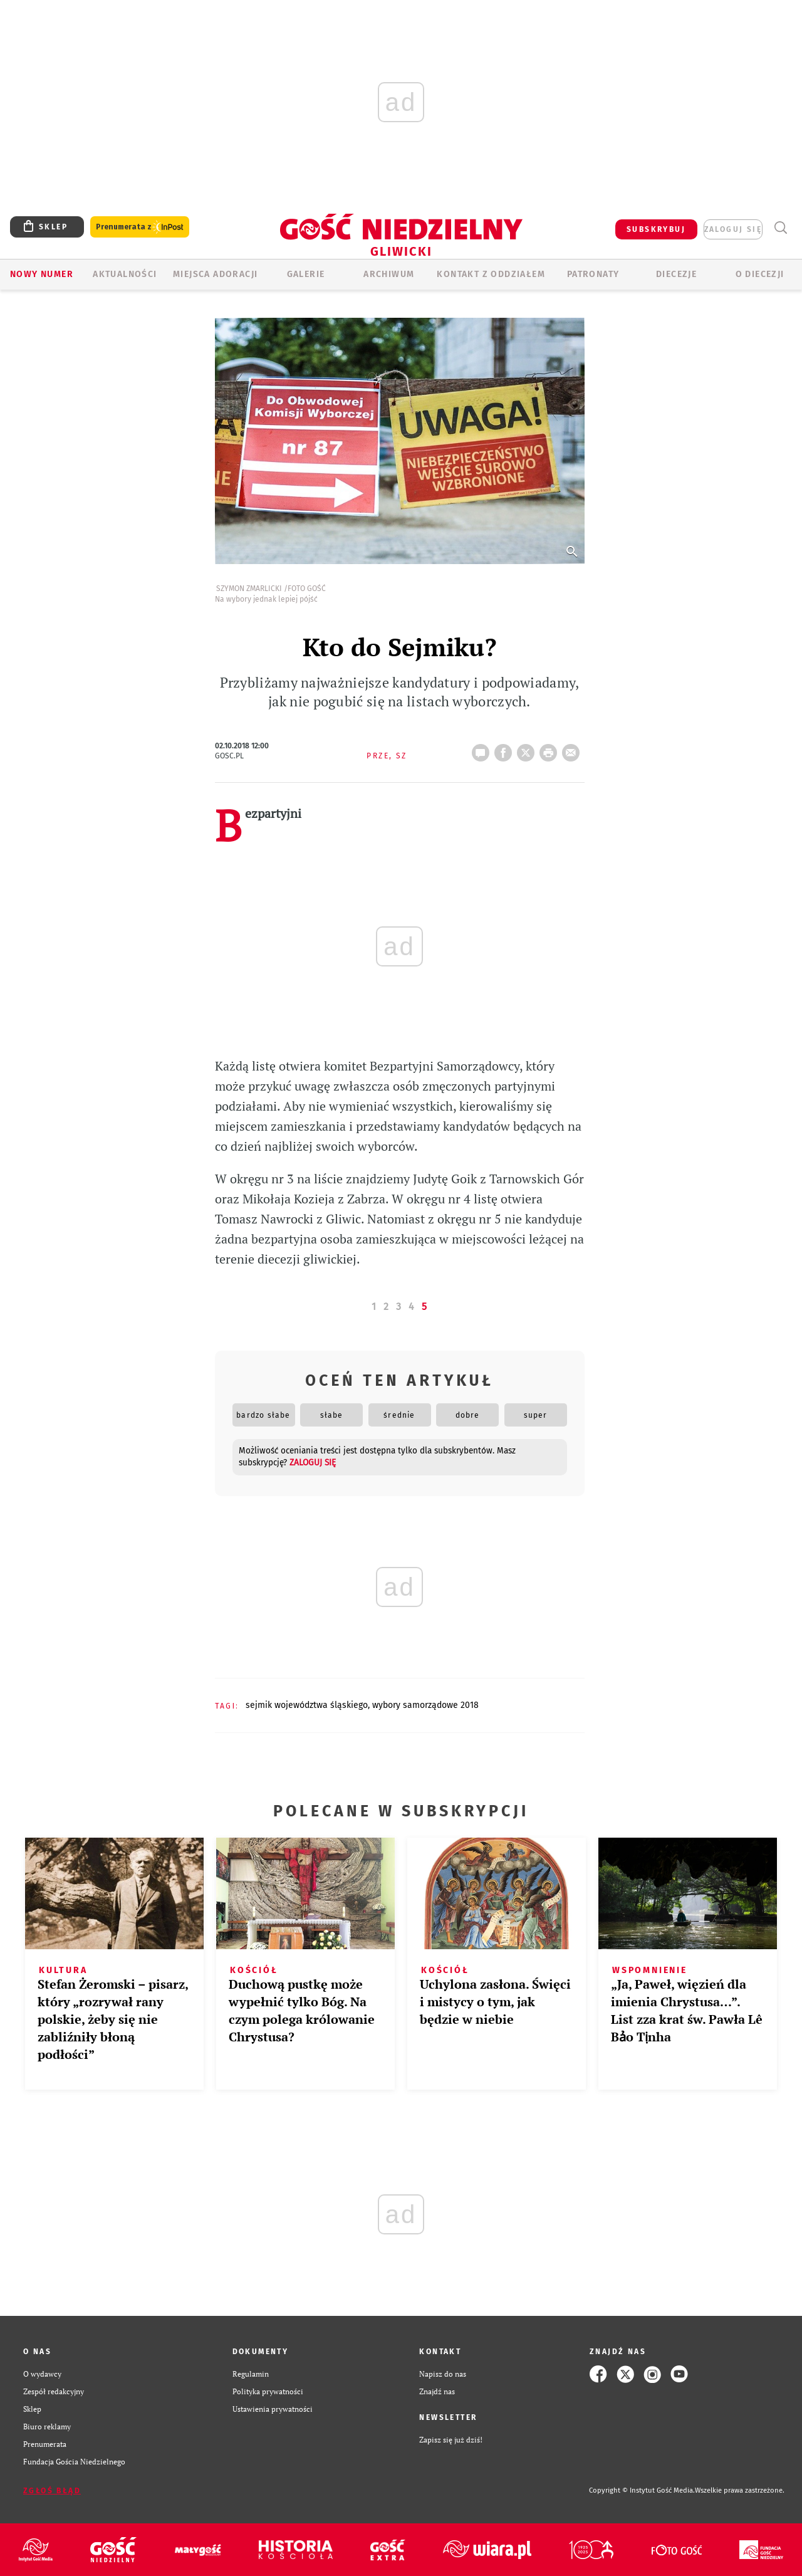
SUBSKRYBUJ (656, 229)
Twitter (528, 749)
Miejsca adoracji (215, 274)
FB (505, 749)
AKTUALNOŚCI (125, 274)
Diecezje (676, 274)
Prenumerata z (140, 227)
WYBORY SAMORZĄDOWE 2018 (425, 1705)
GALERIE (306, 274)
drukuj (550, 749)
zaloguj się (733, 229)
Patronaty (593, 274)
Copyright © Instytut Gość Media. (642, 2490)
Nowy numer (41, 274)
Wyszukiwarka (780, 227)
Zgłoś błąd (52, 2490)
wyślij (573, 749)
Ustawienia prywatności (272, 2409)
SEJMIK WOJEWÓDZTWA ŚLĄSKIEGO (307, 1705)
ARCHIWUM (388, 274)
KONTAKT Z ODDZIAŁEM (491, 274)
